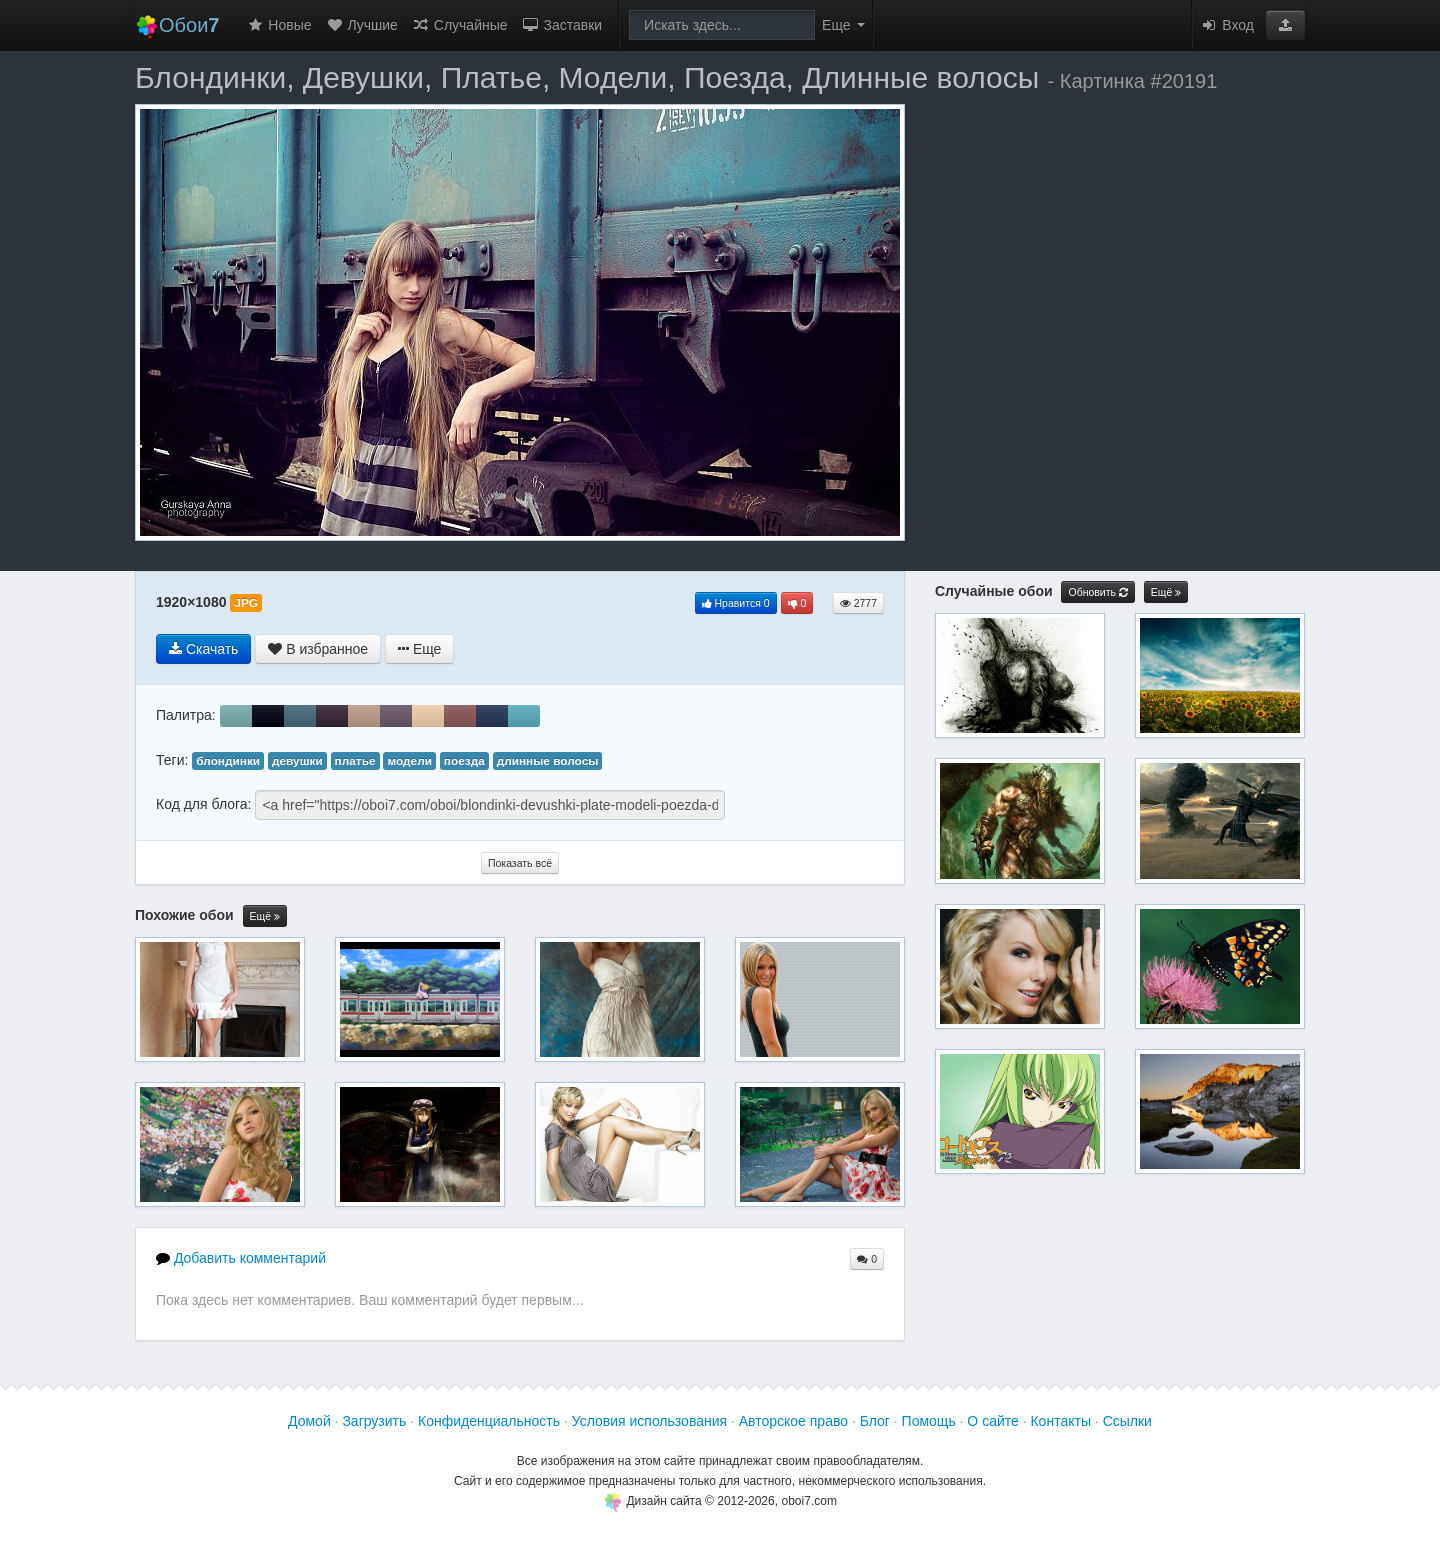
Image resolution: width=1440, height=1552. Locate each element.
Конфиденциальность (489, 1421)
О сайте (992, 1421)
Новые (278, 25)
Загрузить (374, 1421)
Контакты (1060, 1421)
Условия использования (649, 1421)
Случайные (460, 25)
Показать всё (520, 863)
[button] (1285, 25)
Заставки (562, 25)
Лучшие (362, 25)
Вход (1227, 25)
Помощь (929, 1421)
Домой (309, 1421)
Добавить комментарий (241, 1258)
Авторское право (793, 1421)
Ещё (265, 916)
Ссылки (1127, 1421)
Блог (875, 1421)
